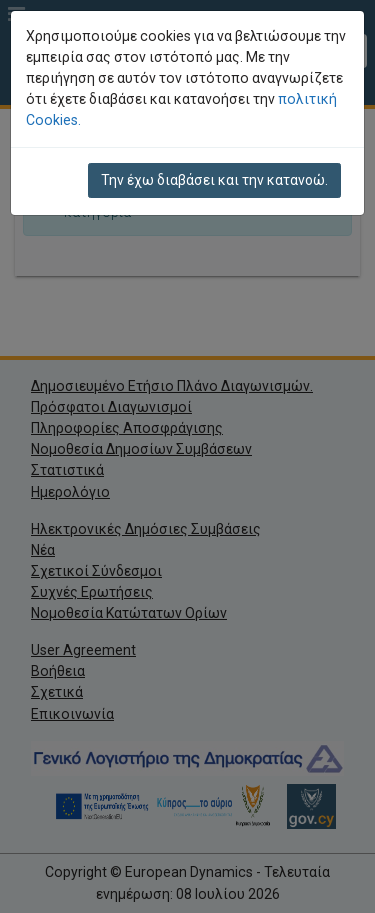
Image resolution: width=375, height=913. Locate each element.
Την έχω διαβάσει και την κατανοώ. (214, 180)
